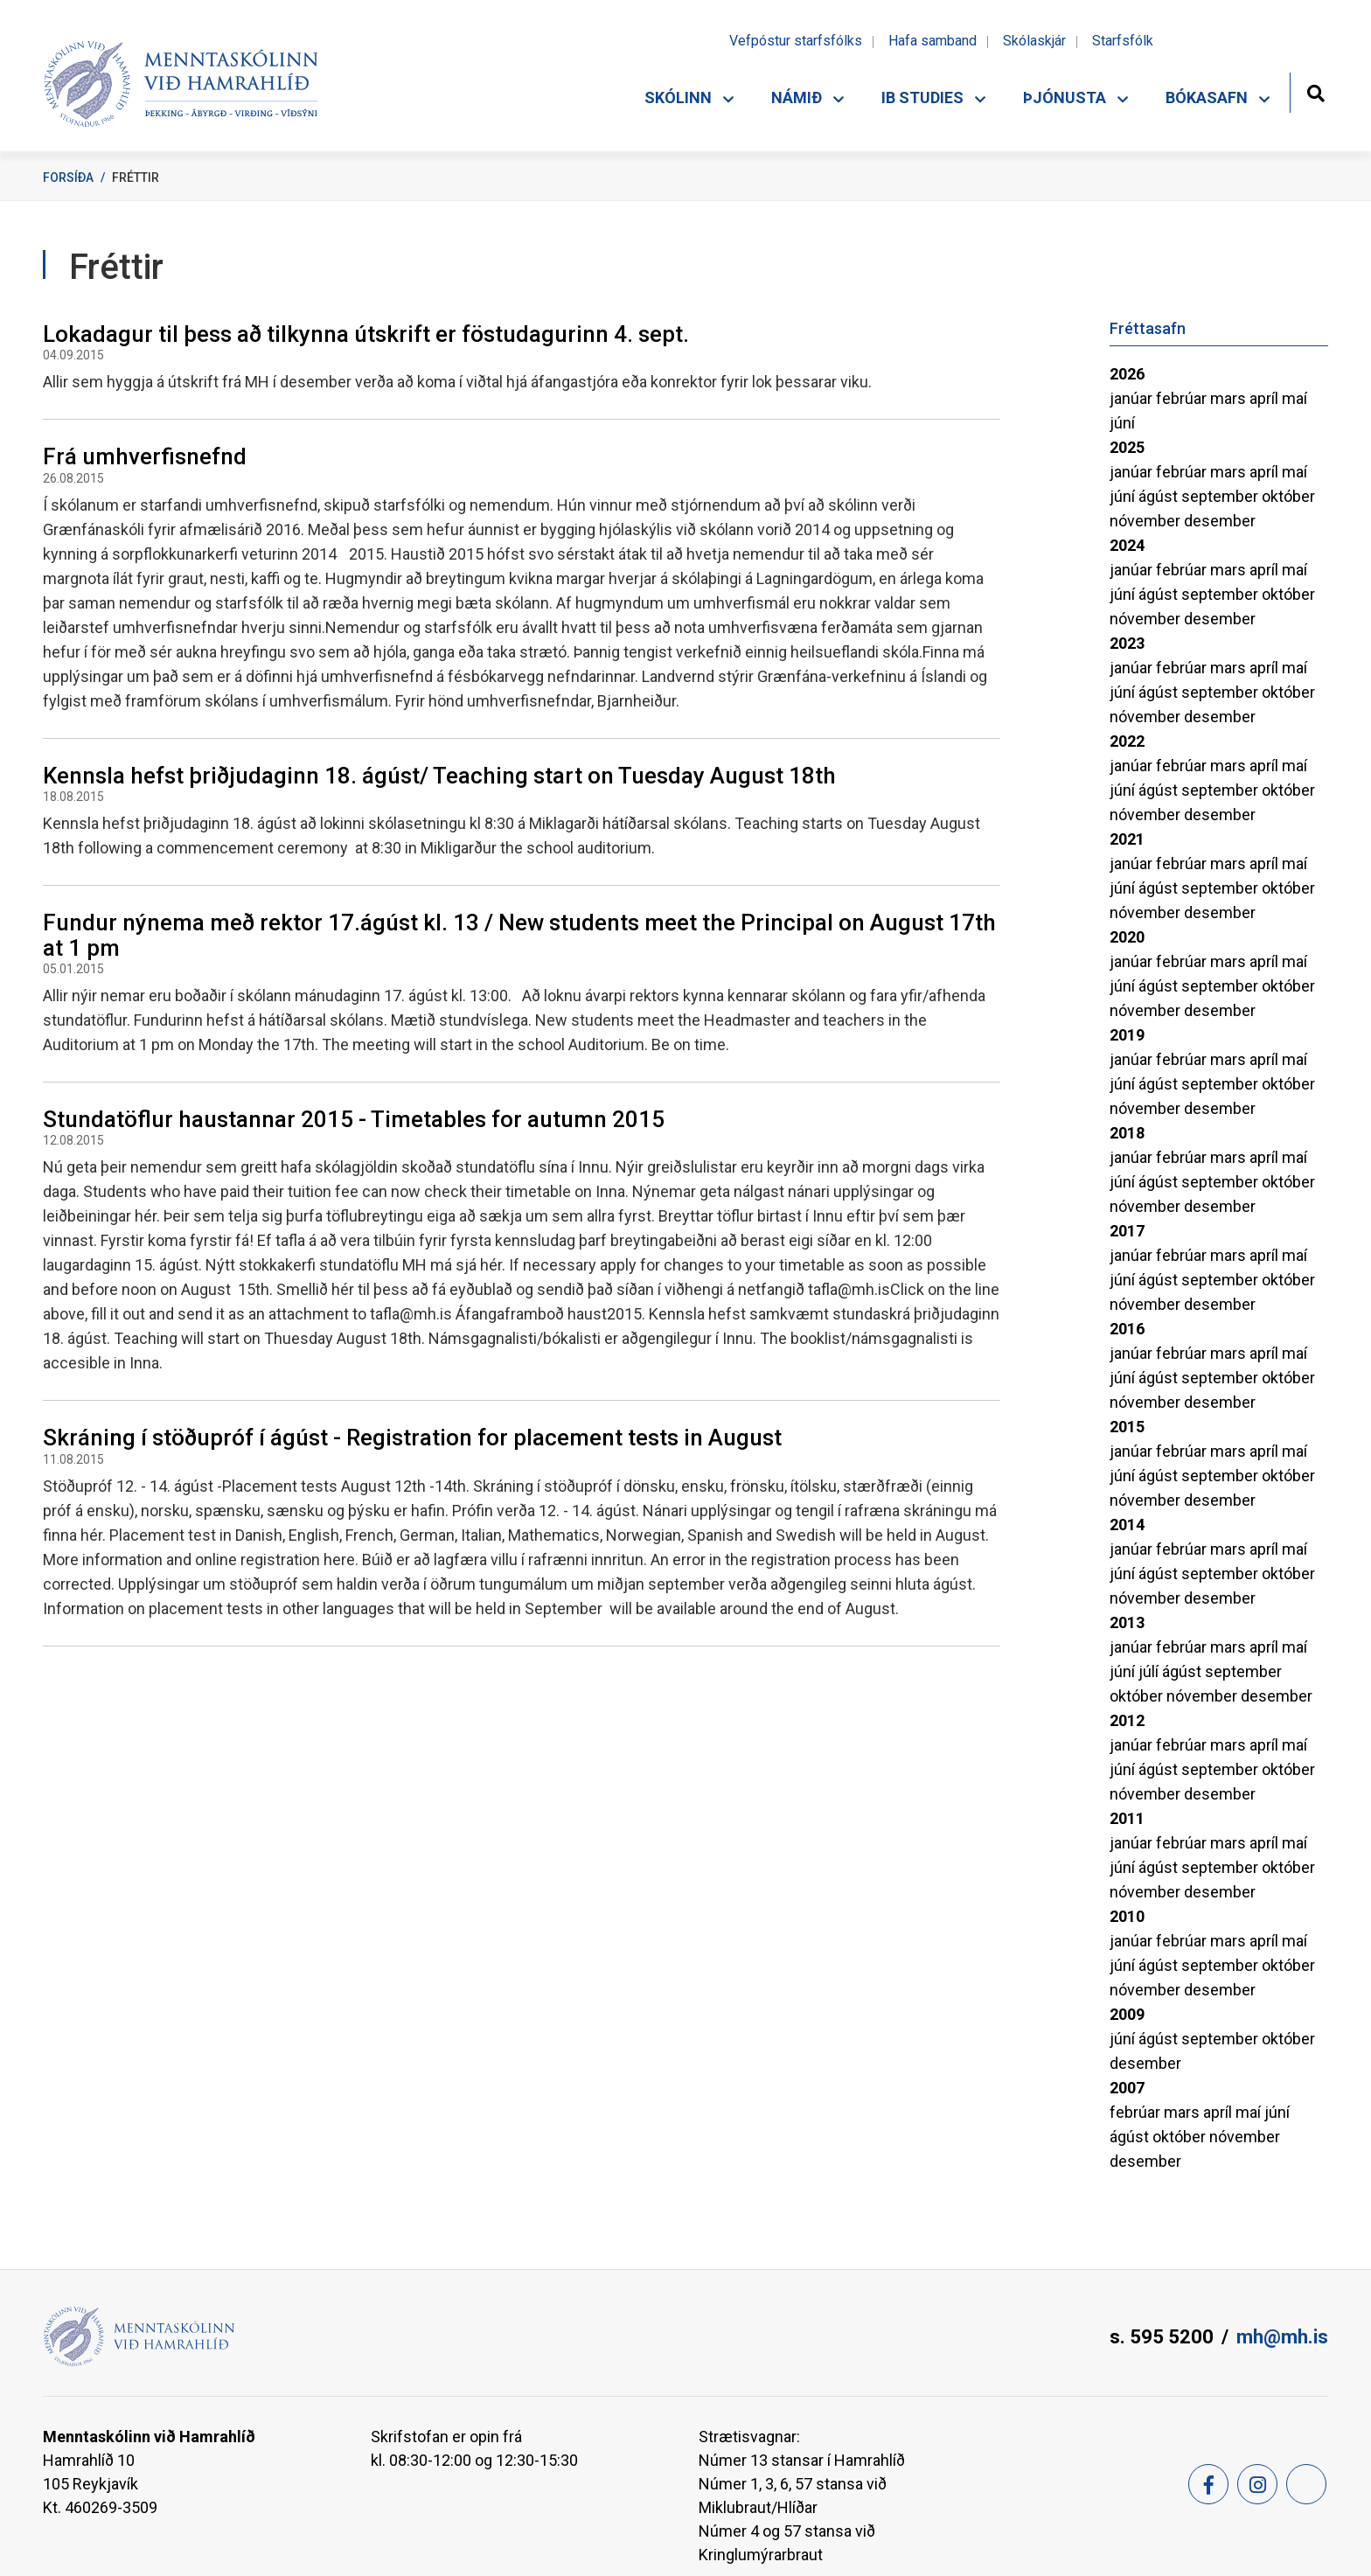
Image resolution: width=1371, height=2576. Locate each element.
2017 (1127, 1231)
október (1288, 496)
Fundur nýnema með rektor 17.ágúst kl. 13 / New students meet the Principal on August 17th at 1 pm (519, 935)
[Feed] (1306, 2484)
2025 (1127, 447)
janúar (1133, 398)
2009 (1127, 2014)
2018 (1127, 1133)
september (1221, 496)
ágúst (1159, 496)
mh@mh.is (1282, 2337)
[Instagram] (1257, 2484)
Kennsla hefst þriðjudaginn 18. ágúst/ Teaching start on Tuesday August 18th (439, 775)
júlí (1150, 1671)
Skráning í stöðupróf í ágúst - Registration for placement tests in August (412, 1437)
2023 (1127, 643)
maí (1294, 398)
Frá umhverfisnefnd (145, 456)
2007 (1127, 2087)
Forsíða (68, 177)
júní (1122, 423)
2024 (1127, 545)
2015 (1127, 1426)
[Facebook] (1208, 2484)
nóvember (1147, 521)
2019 (1127, 1035)
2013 (1127, 1622)
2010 (1127, 1916)
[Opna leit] (1315, 91)
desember (1220, 521)
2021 (1127, 839)
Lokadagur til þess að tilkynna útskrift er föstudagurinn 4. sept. (366, 334)
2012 (1127, 1720)
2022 (1127, 741)
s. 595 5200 (1162, 2337)
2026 (1127, 374)
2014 (1127, 1524)
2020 (1127, 937)
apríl (1265, 398)
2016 (1127, 1328)
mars (1229, 398)
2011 (1127, 1818)
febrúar (1183, 398)
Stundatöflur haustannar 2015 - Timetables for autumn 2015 (354, 1119)
